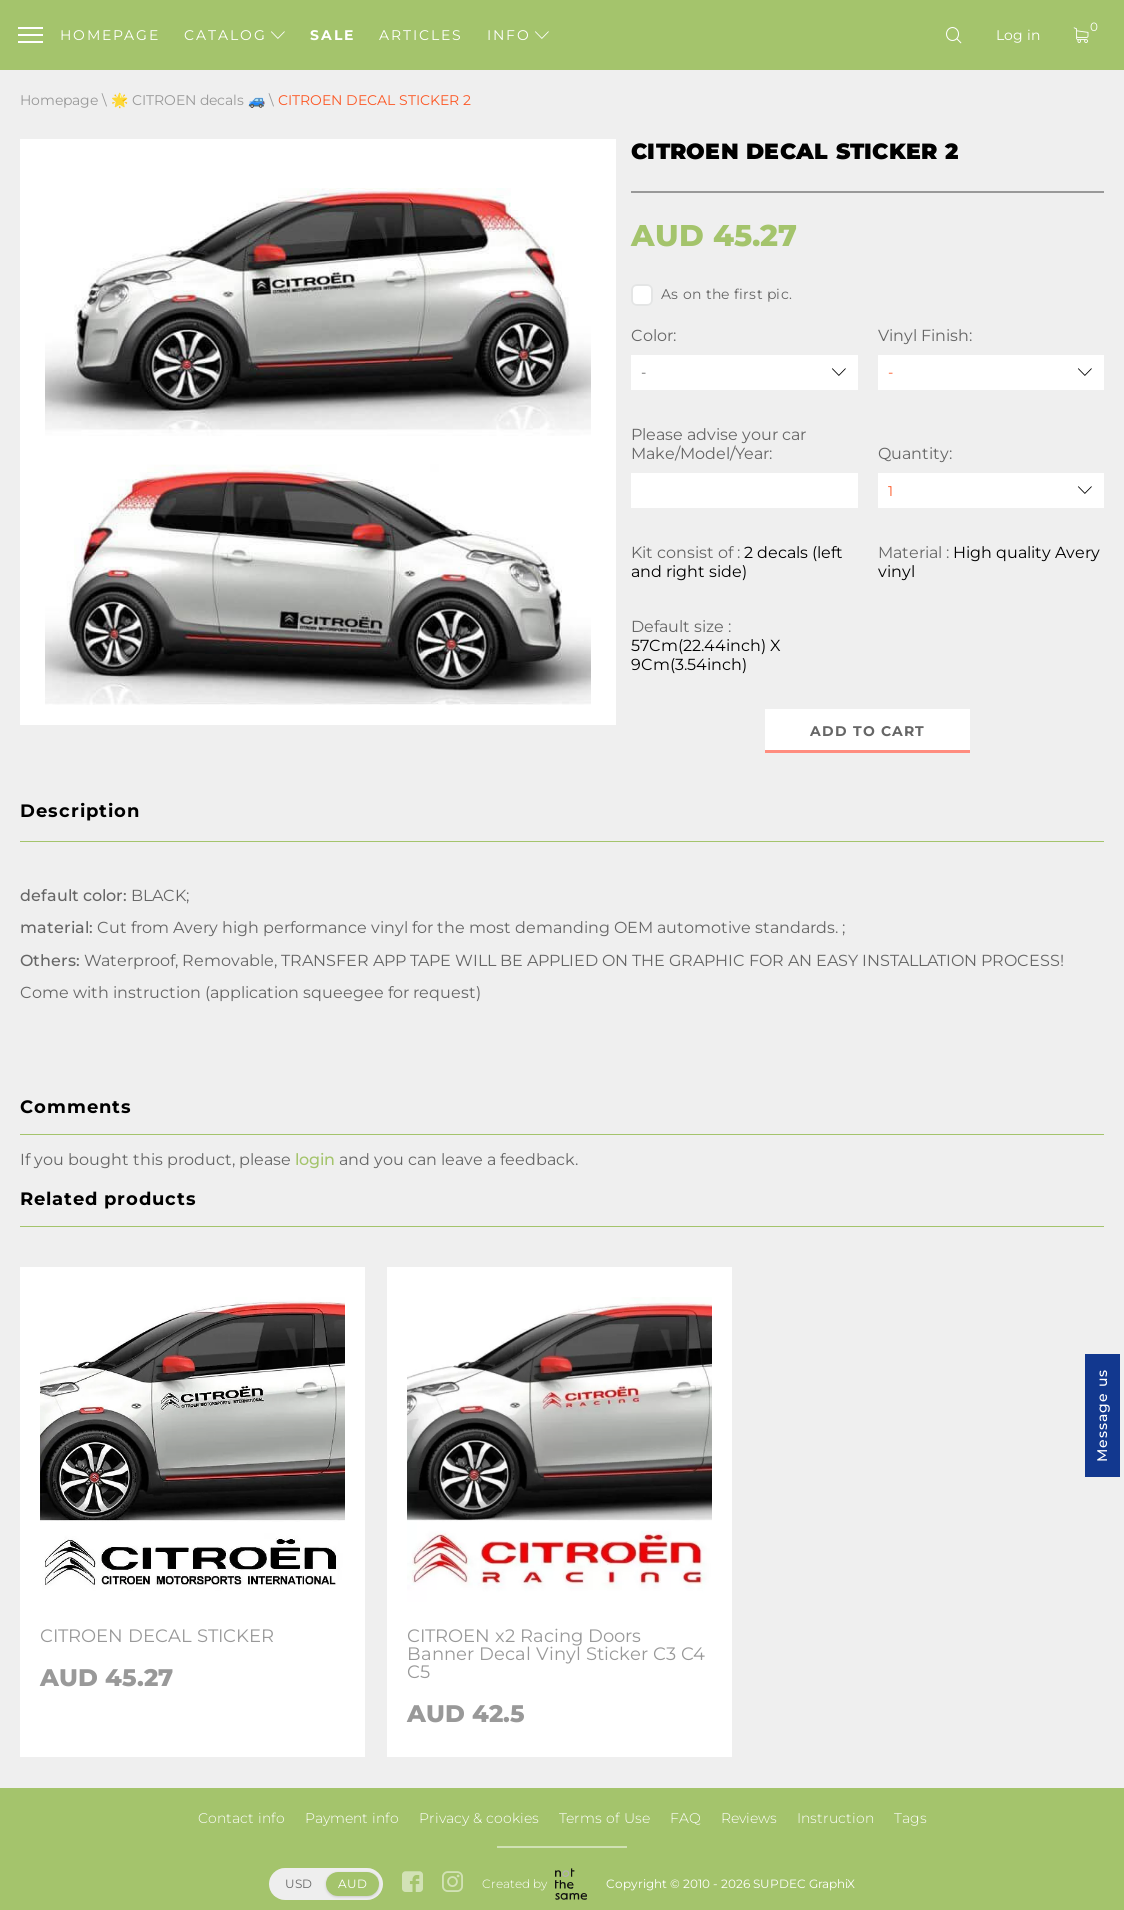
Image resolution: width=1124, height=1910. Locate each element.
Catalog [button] (234, 35)
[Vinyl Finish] (991, 372)
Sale (332, 35)
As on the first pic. (711, 295)
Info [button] (518, 35)
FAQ (685, 1818)
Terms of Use (604, 1818)
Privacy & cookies (479, 1818)
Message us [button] (1102, 1415)
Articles (421, 35)
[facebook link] (412, 1883)
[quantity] (991, 490)
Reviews (749, 1818)
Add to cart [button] (867, 731)
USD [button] (298, 1883)
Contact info (241, 1818)
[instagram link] (452, 1883)
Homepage (110, 35)
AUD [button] (352, 1883)
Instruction (835, 1818)
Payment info (352, 1818)
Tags (910, 1818)
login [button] (315, 1159)
